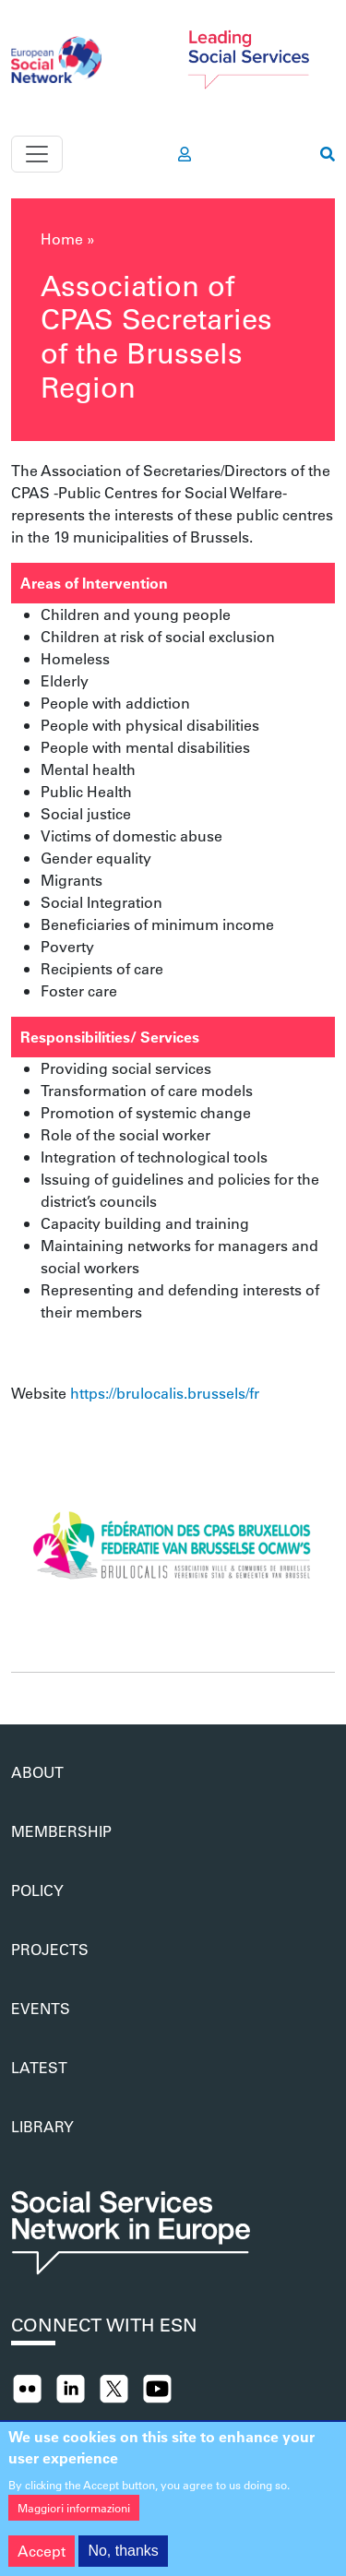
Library (42, 2126)
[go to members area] (184, 154)
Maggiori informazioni (74, 2519)
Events (40, 2008)
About (37, 1772)
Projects (50, 1949)
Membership (61, 1831)
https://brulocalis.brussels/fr (164, 1392)
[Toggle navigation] (37, 154)
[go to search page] (327, 154)
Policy (37, 1890)
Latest (39, 2067)
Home (62, 238)
